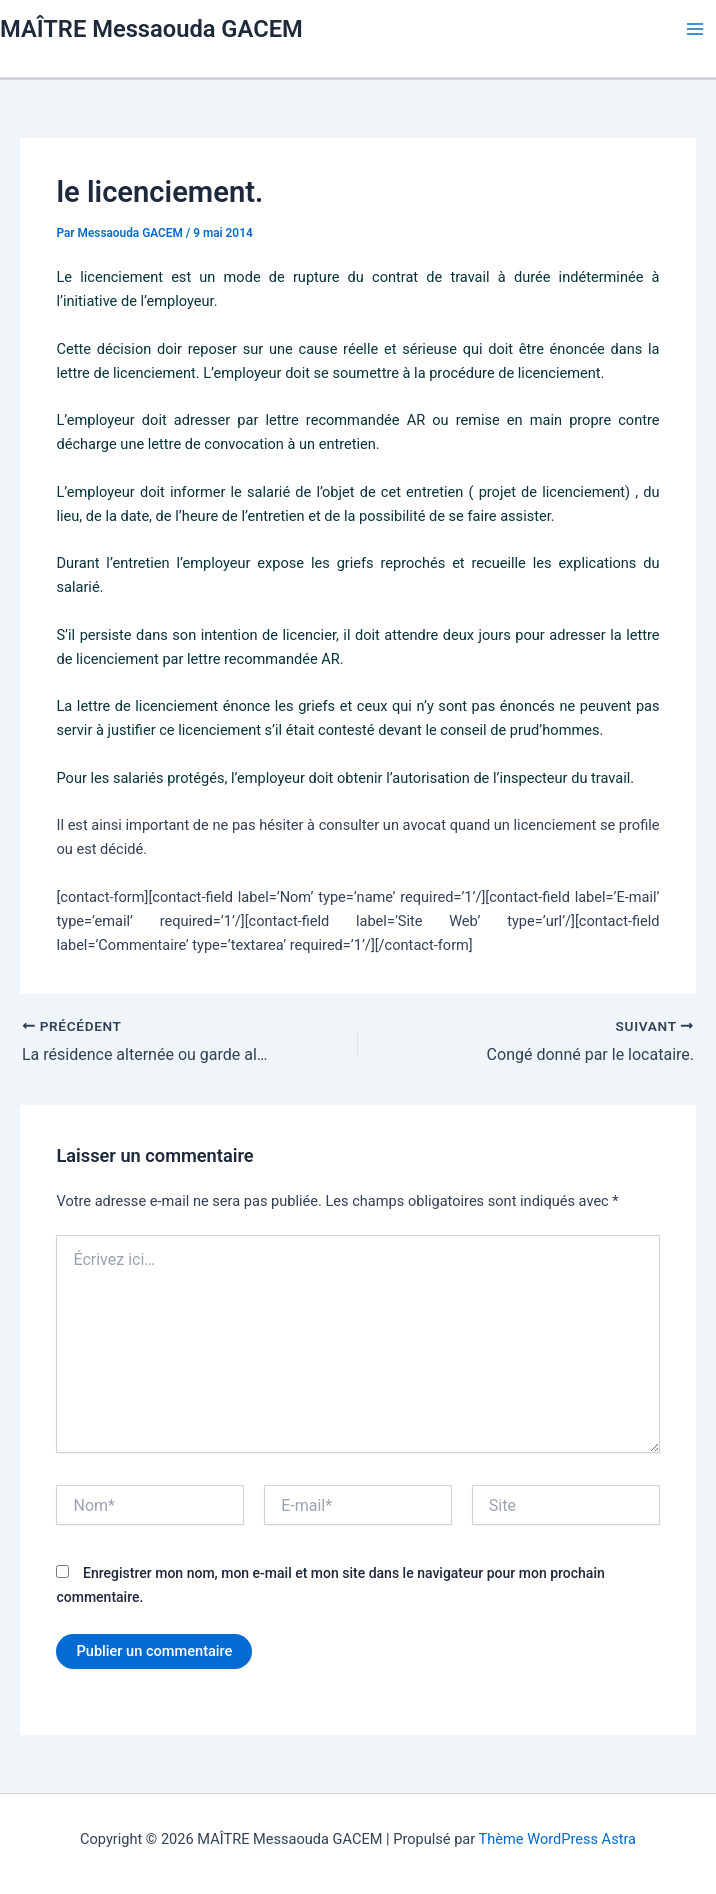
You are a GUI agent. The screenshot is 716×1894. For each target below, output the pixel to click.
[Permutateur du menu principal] (695, 29)
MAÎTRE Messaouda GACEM (151, 29)
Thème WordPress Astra (557, 1839)
